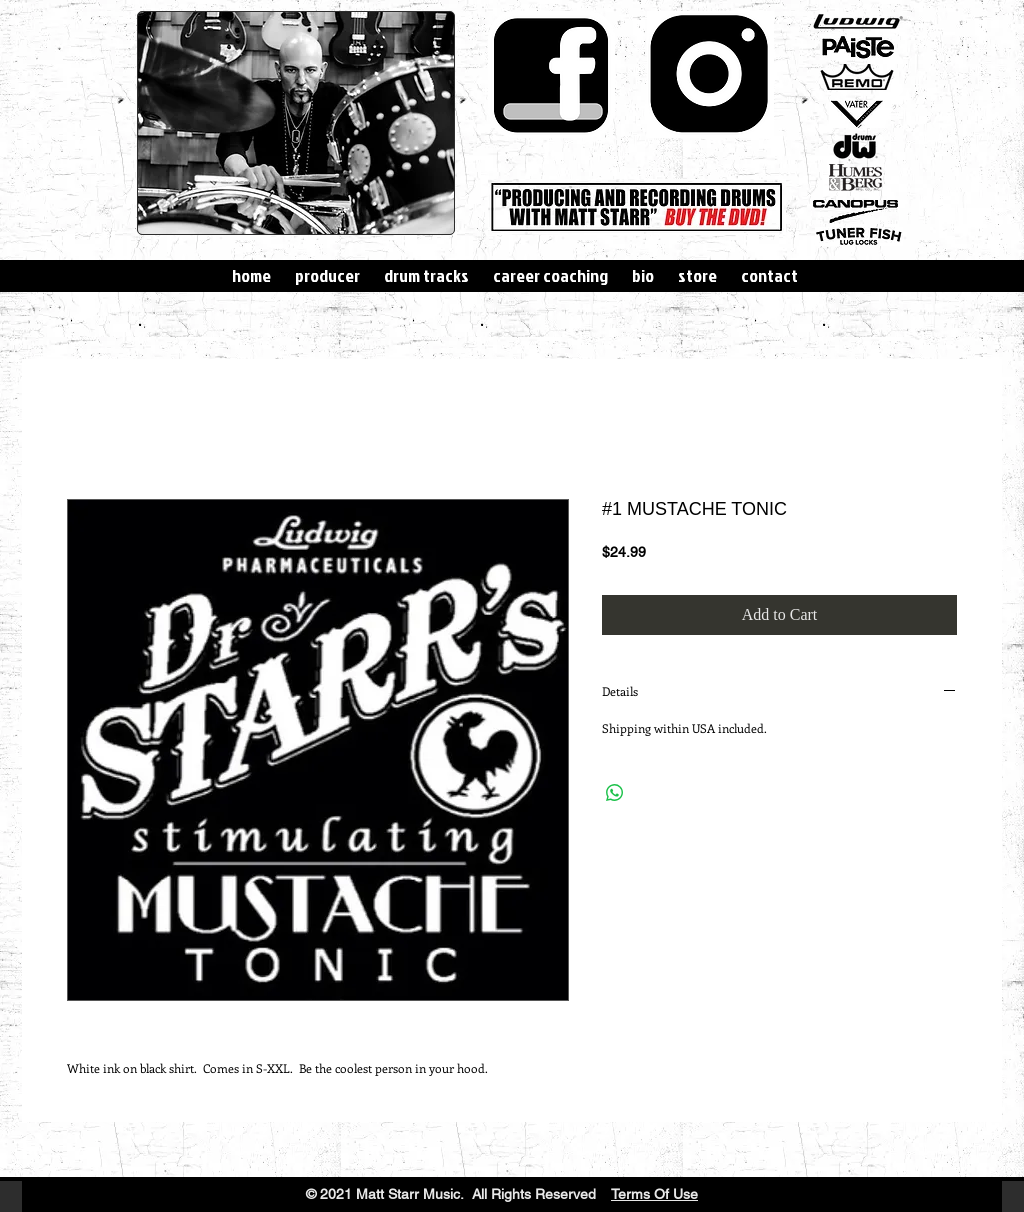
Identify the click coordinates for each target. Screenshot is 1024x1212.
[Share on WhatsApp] (615, 793)
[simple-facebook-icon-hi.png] (551, 74)
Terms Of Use (654, 1194)
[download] (710, 74)
